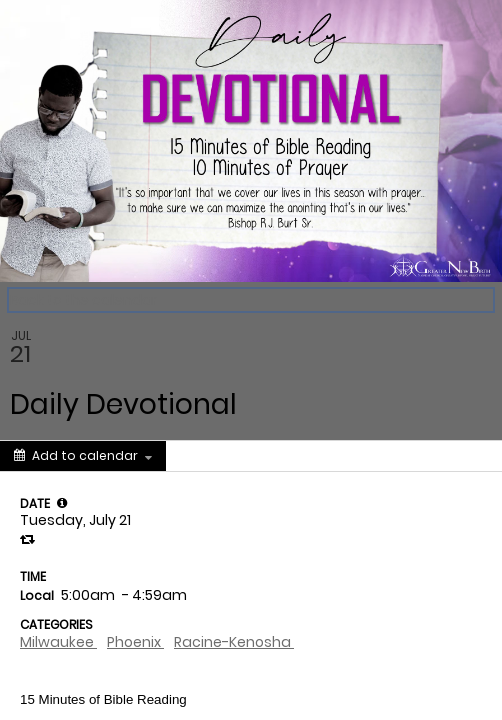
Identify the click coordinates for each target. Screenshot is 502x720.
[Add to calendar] (83, 456)
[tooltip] (62, 503)
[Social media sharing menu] (203, 456)
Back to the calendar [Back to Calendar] (83, 300)
